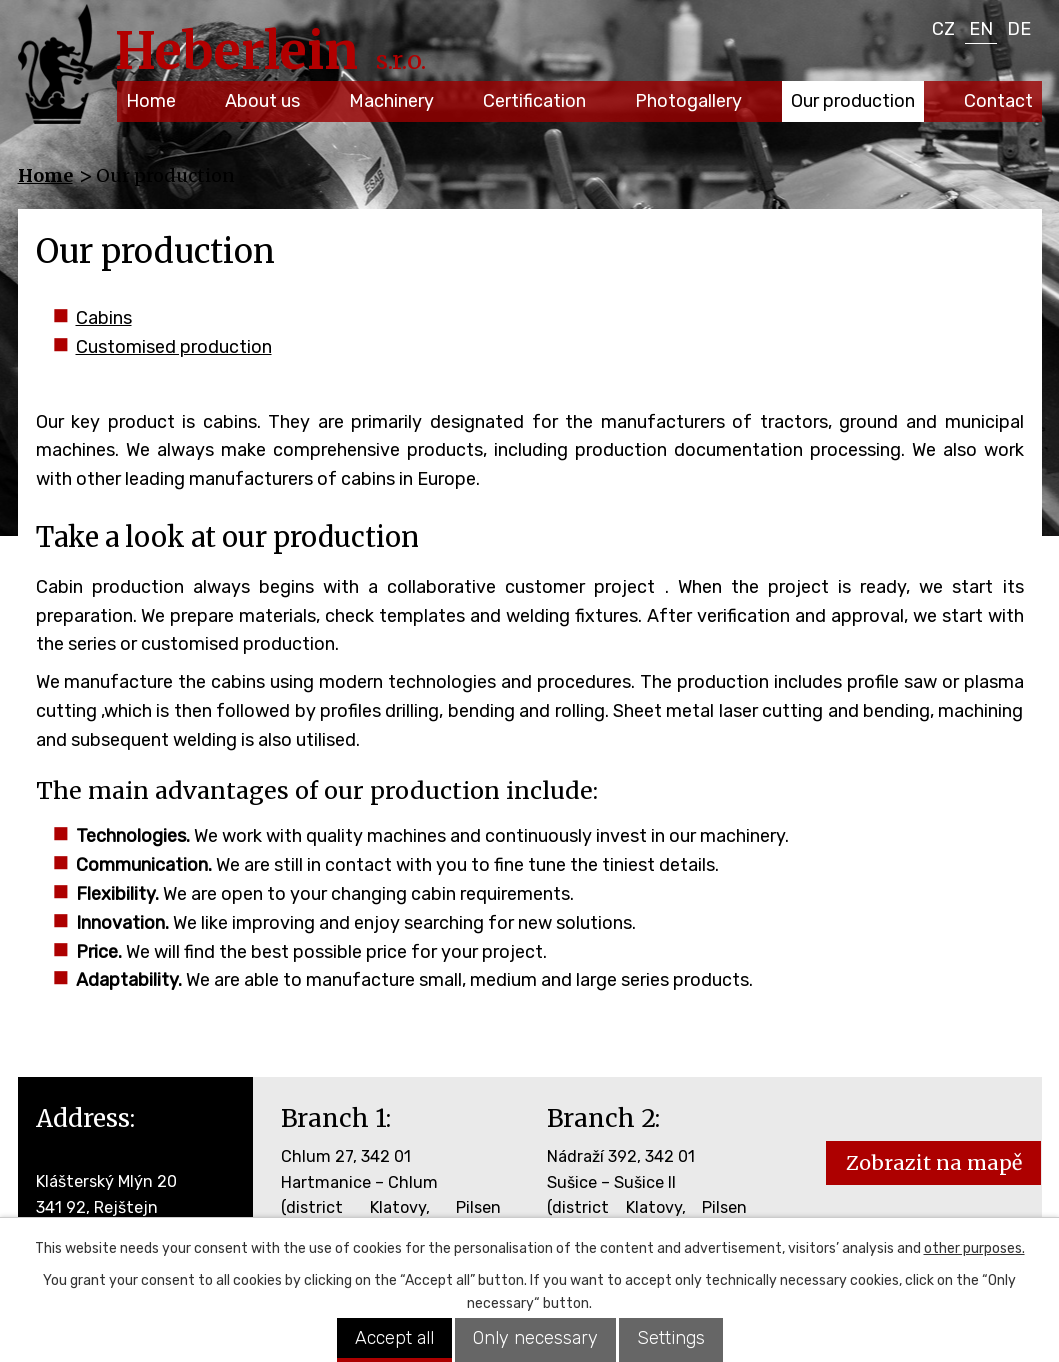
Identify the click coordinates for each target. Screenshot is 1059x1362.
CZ (943, 29)
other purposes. (974, 1248)
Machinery (391, 101)
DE (1019, 29)
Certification (534, 101)
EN (981, 29)
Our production (853, 101)
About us (262, 101)
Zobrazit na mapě (934, 1163)
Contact (998, 101)
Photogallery (688, 101)
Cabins (104, 318)
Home (151, 101)
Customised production (174, 347)
